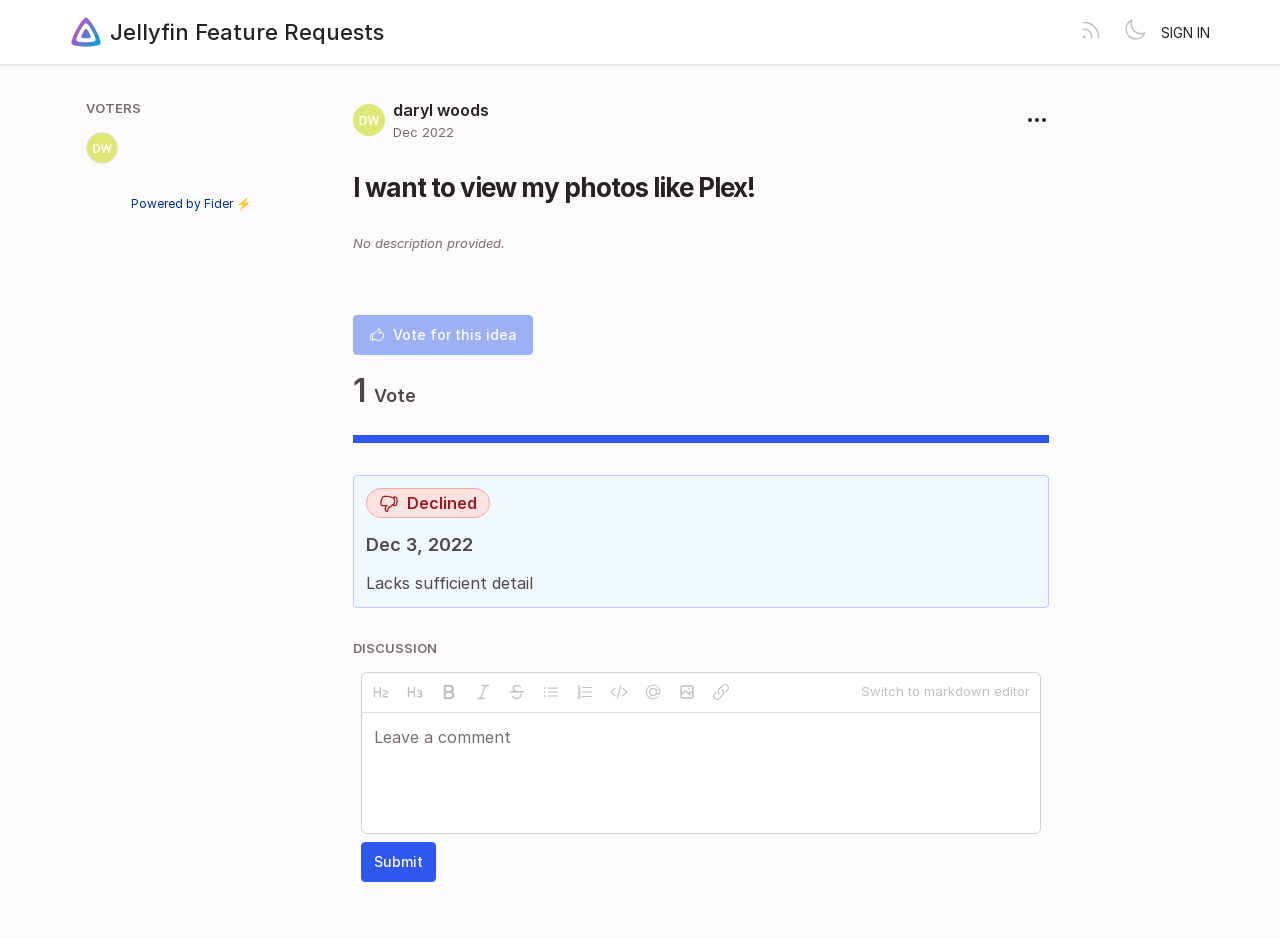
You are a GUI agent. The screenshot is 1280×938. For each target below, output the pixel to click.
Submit (398, 861)
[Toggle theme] (1135, 32)
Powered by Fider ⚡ (191, 203)
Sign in (1185, 32)
